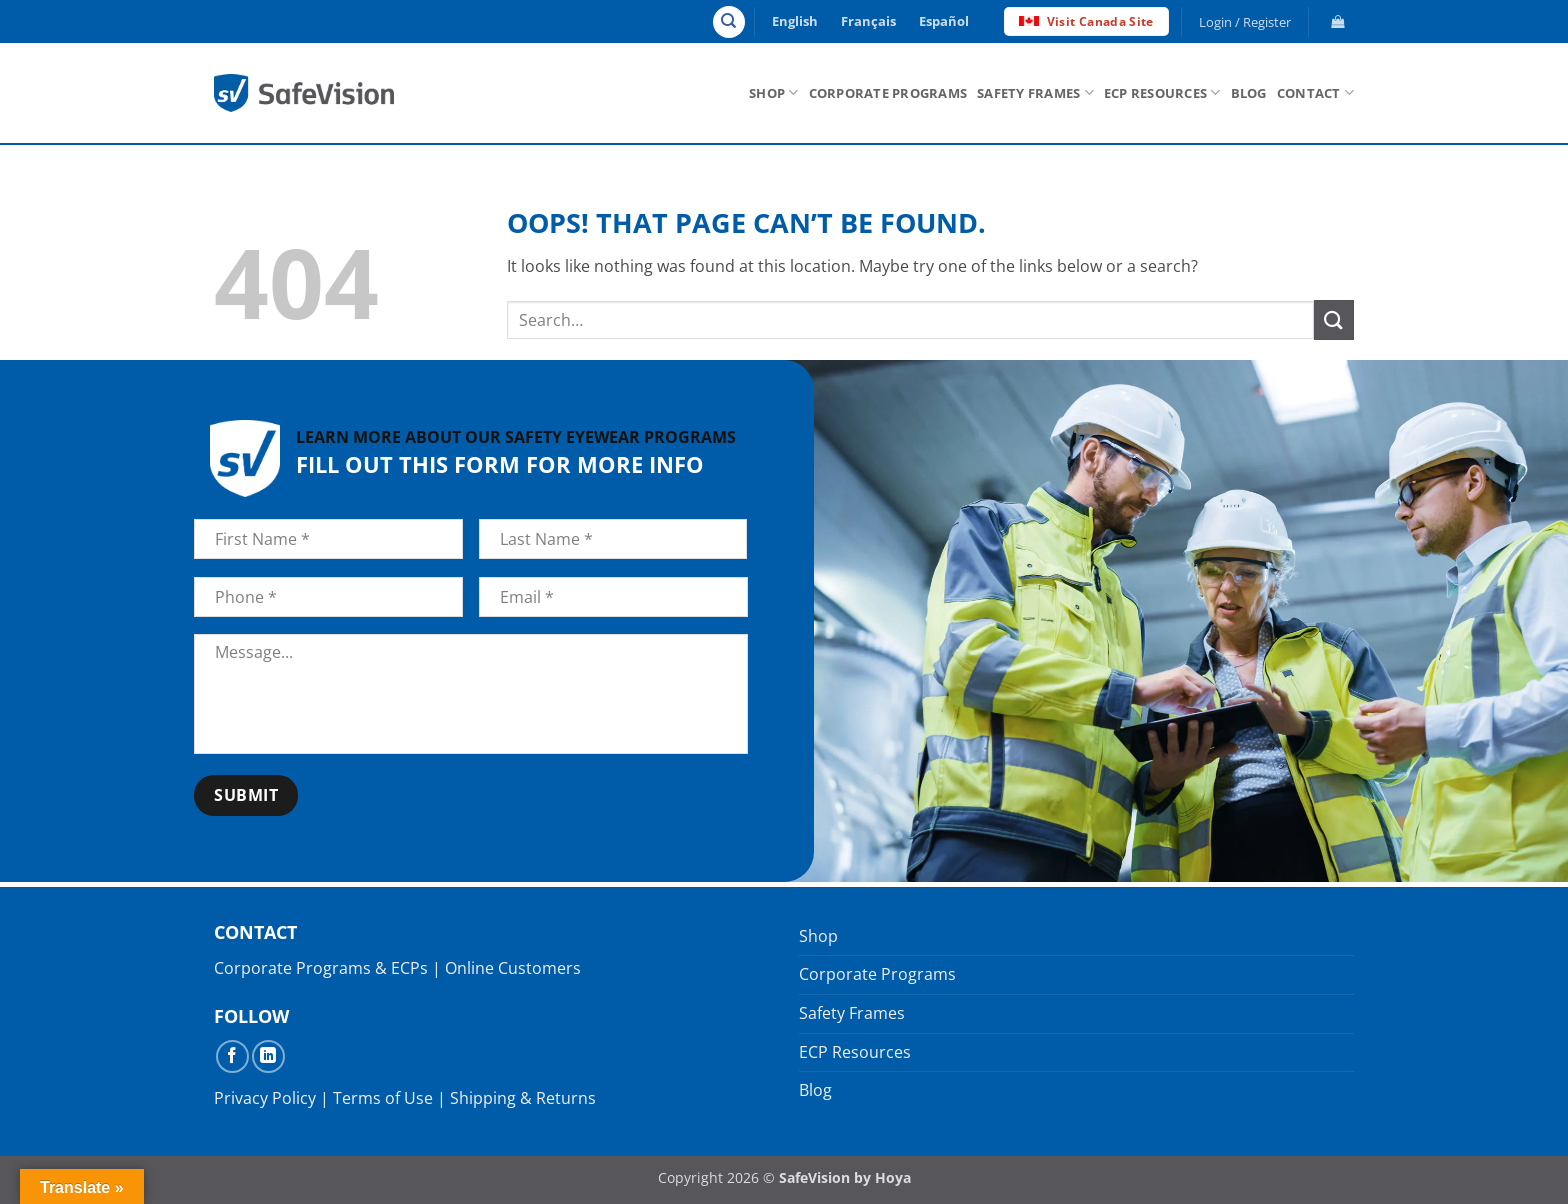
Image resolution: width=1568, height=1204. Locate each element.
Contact (1315, 92)
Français (868, 21)
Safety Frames (1035, 92)
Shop (773, 92)
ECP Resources (1162, 92)
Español (944, 21)
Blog (1249, 93)
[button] (1245, 22)
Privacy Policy (265, 1098)
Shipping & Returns (523, 1098)
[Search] (729, 22)
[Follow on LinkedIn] (268, 1056)
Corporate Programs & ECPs (321, 968)
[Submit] (1334, 319)
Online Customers (513, 968)
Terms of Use (383, 1098)
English (795, 21)
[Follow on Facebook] (232, 1056)
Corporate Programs (888, 93)
